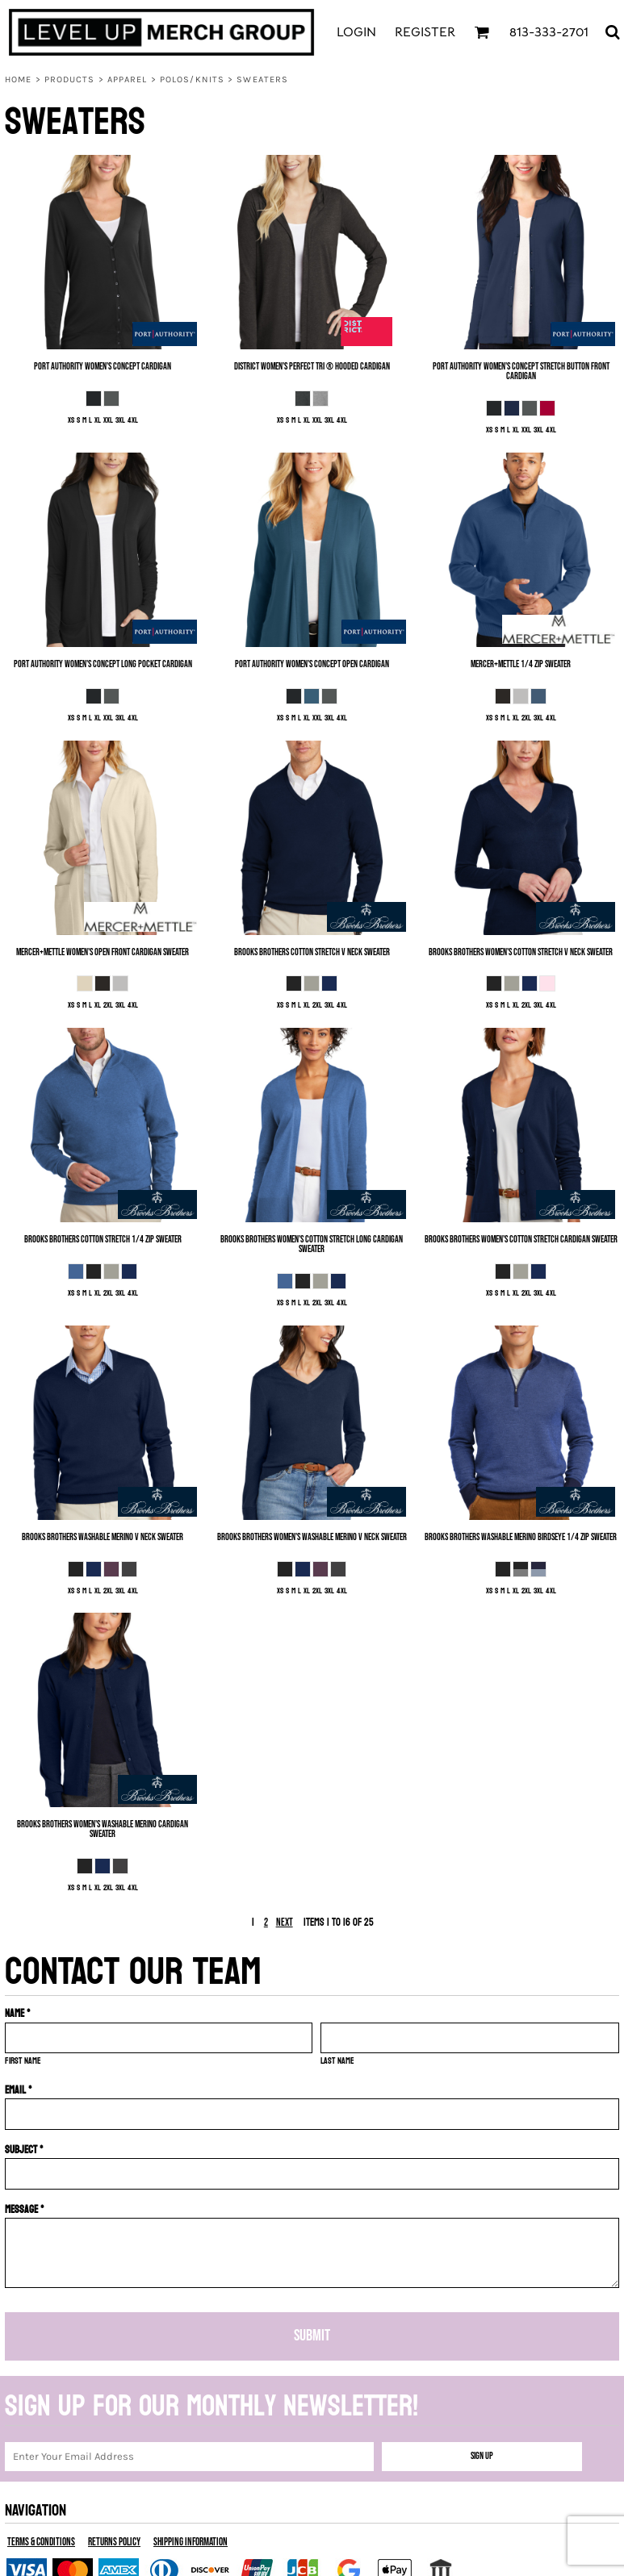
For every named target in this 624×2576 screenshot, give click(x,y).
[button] (481, 32)
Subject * (24, 2149)
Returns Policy (114, 2542)
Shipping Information (190, 2542)
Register (425, 32)
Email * (18, 2090)
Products (69, 79)
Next (284, 1922)
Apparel (127, 79)
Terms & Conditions (41, 2542)
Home (18, 79)
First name (23, 2061)
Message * (24, 2209)
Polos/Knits (192, 79)
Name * (18, 2013)
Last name (337, 2061)
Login (356, 32)
